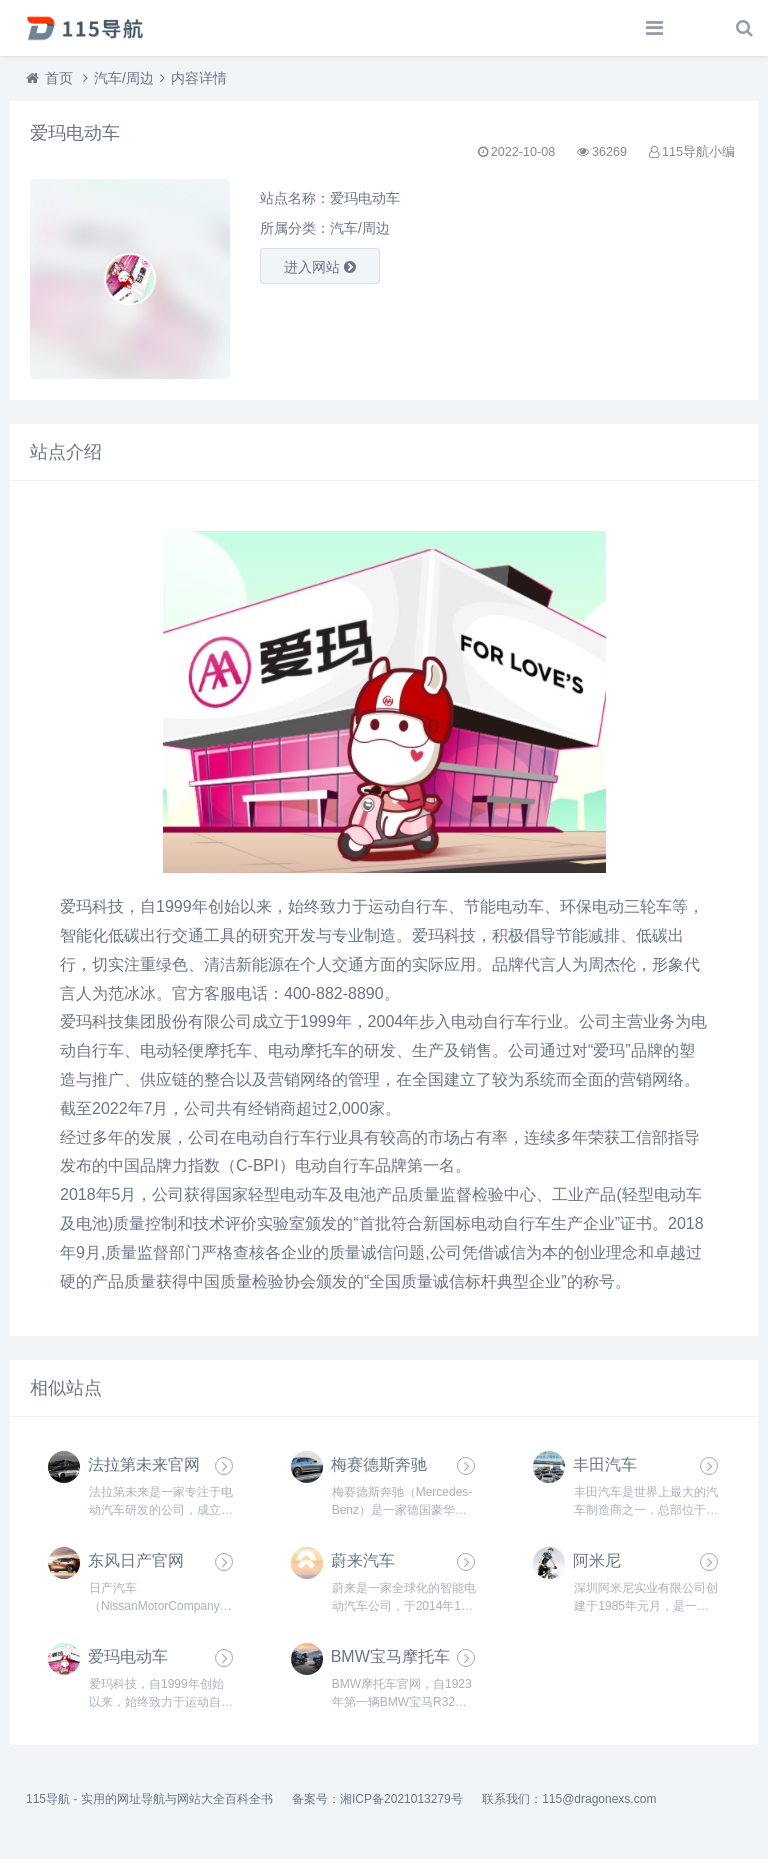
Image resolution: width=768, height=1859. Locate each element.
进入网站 (320, 267)
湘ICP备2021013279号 (401, 1799)
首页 (59, 78)
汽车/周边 (124, 78)
